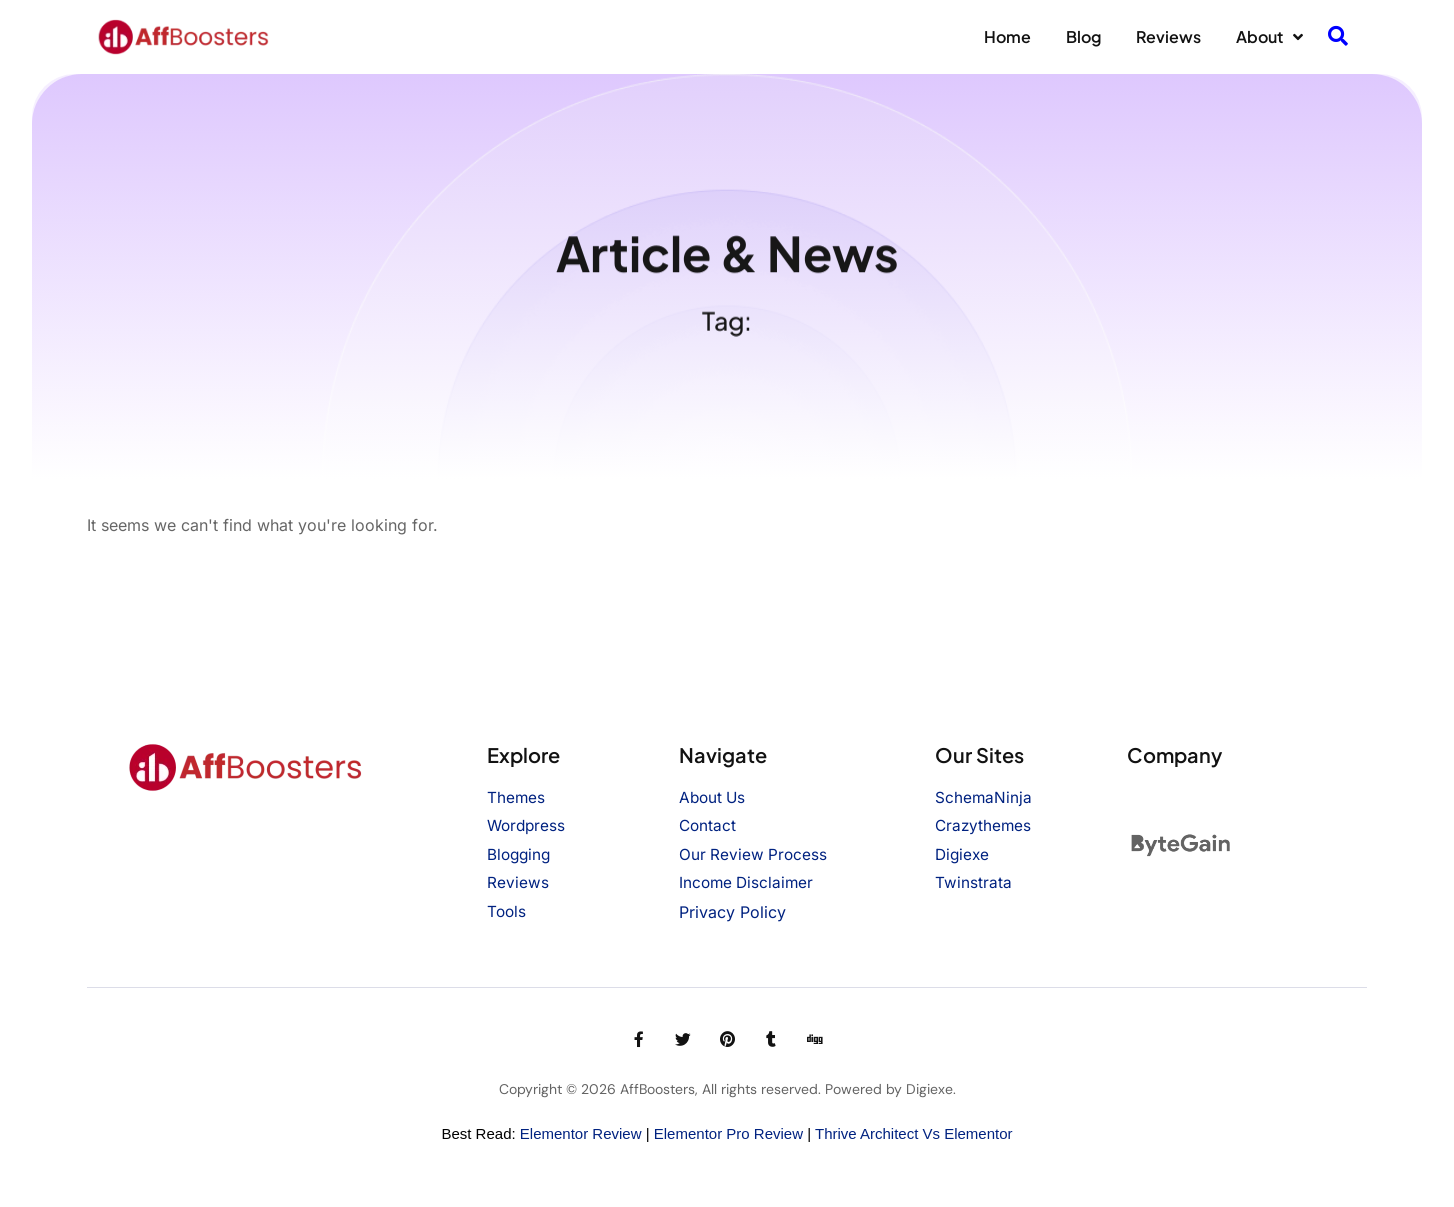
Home (1007, 36)
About (1269, 37)
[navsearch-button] (1338, 37)
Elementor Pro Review (728, 1133)
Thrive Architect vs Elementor (914, 1133)
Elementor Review (581, 1133)
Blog (1083, 36)
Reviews (1168, 36)
